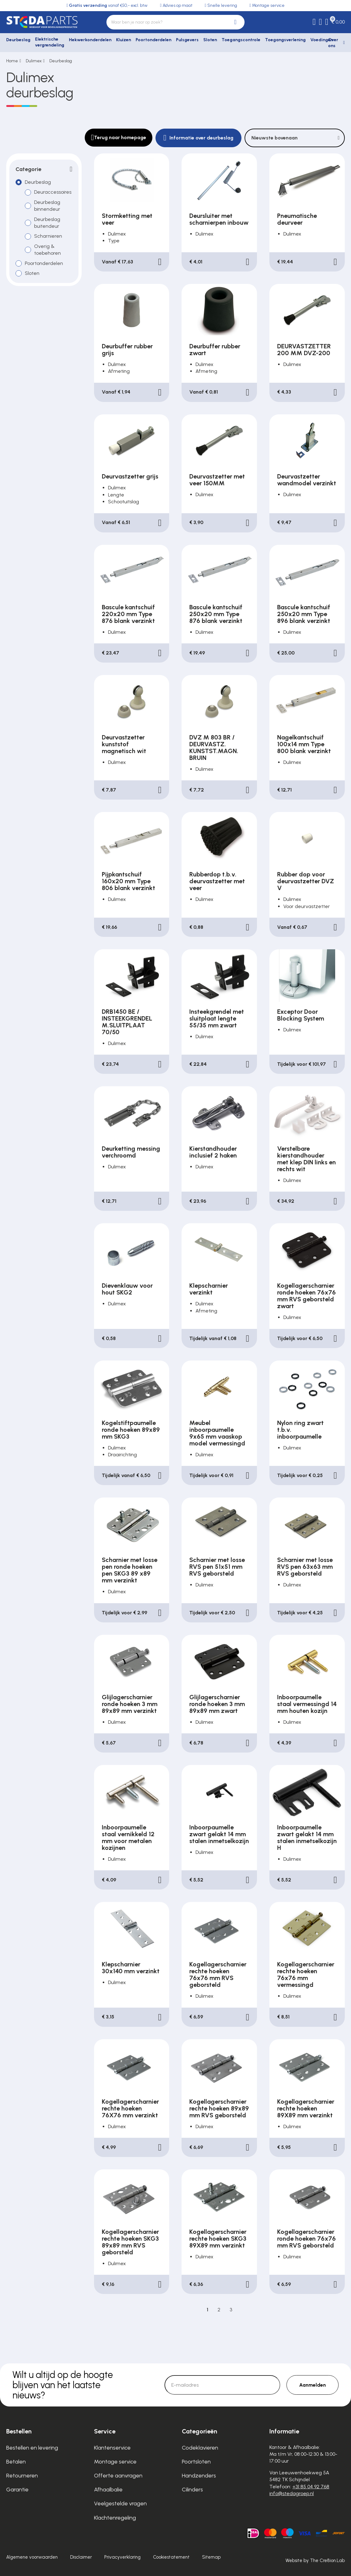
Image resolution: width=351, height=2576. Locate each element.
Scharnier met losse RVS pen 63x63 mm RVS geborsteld (305, 1566)
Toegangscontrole (241, 39)
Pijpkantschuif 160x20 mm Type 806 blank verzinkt (128, 881)
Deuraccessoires (52, 192)
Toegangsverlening (285, 39)
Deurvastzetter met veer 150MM (217, 480)
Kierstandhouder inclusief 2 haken (213, 1152)
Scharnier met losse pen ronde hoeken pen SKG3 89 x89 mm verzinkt (129, 1570)
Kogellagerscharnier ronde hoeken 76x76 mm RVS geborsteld (306, 2238)
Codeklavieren (200, 2447)
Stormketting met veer (127, 219)
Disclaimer (81, 2557)
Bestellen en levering (32, 2447)
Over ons (333, 43)
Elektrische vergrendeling (49, 42)
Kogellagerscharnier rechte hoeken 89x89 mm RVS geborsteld (219, 2108)
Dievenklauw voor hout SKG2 (127, 1289)
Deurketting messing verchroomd (131, 1152)
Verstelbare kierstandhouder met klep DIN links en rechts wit (306, 1159)
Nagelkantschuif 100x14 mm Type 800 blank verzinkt (304, 744)
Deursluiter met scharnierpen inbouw (219, 219)
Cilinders (192, 2489)
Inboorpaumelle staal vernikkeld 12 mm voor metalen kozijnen (128, 1837)
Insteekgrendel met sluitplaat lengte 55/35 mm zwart (216, 1018)
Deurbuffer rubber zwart (214, 349)
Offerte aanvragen (118, 2475)
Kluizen (123, 39)
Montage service (115, 2461)
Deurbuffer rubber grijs (127, 349)
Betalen (16, 2461)
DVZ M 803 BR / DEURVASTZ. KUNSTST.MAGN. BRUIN (213, 747)
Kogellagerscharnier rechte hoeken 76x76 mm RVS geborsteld (217, 1974)
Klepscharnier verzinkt (208, 1289)
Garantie (17, 2489)
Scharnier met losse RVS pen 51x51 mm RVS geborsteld (217, 1566)
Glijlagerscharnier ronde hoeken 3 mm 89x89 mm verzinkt (129, 1703)
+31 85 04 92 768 (310, 2487)
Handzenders (199, 2475)
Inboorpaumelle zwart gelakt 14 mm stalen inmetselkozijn (219, 1834)
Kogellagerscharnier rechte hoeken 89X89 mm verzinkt (305, 2108)
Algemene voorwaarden (32, 2557)
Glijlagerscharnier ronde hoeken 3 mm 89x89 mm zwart (217, 1703)
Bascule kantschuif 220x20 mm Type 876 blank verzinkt (128, 613)
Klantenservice (112, 2447)
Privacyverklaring (122, 2557)
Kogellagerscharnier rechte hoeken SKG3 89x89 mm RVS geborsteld (130, 2242)
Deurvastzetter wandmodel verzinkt (306, 480)
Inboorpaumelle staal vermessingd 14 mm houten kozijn (307, 1703)
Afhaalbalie (108, 2489)
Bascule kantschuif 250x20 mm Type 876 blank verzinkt (215, 613)
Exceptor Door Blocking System (300, 1015)
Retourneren (22, 2475)
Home (12, 61)
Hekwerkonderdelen (90, 39)
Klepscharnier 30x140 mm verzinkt (131, 1968)
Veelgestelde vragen (120, 2503)
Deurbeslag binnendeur (47, 205)
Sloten (210, 39)
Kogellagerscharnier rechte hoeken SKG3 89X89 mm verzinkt (217, 2238)
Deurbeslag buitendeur (47, 222)
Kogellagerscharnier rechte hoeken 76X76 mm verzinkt (130, 2108)
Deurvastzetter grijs (130, 476)
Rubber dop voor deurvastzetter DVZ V (305, 881)
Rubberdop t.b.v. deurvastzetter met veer (217, 881)
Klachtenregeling (115, 2517)
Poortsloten (196, 2461)
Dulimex (34, 61)
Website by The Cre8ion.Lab (315, 2560)
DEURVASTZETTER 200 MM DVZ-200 (304, 349)
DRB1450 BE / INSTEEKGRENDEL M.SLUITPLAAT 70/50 (127, 1022)
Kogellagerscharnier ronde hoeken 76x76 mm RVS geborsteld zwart (306, 1296)
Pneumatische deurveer (297, 219)
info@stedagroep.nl (291, 2493)
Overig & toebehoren (47, 249)
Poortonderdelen (153, 39)
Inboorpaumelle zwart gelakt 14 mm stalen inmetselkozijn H (307, 1837)
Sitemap (211, 2557)
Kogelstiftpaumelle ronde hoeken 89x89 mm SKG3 (131, 1429)
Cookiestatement (171, 2557)
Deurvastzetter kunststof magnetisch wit (124, 744)
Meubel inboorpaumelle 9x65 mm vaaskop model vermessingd (217, 1433)
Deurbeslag (18, 39)
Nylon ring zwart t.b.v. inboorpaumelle (300, 1429)
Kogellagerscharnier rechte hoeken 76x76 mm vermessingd (305, 1974)
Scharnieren (48, 236)
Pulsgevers (187, 39)
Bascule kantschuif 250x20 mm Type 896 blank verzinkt (303, 613)
